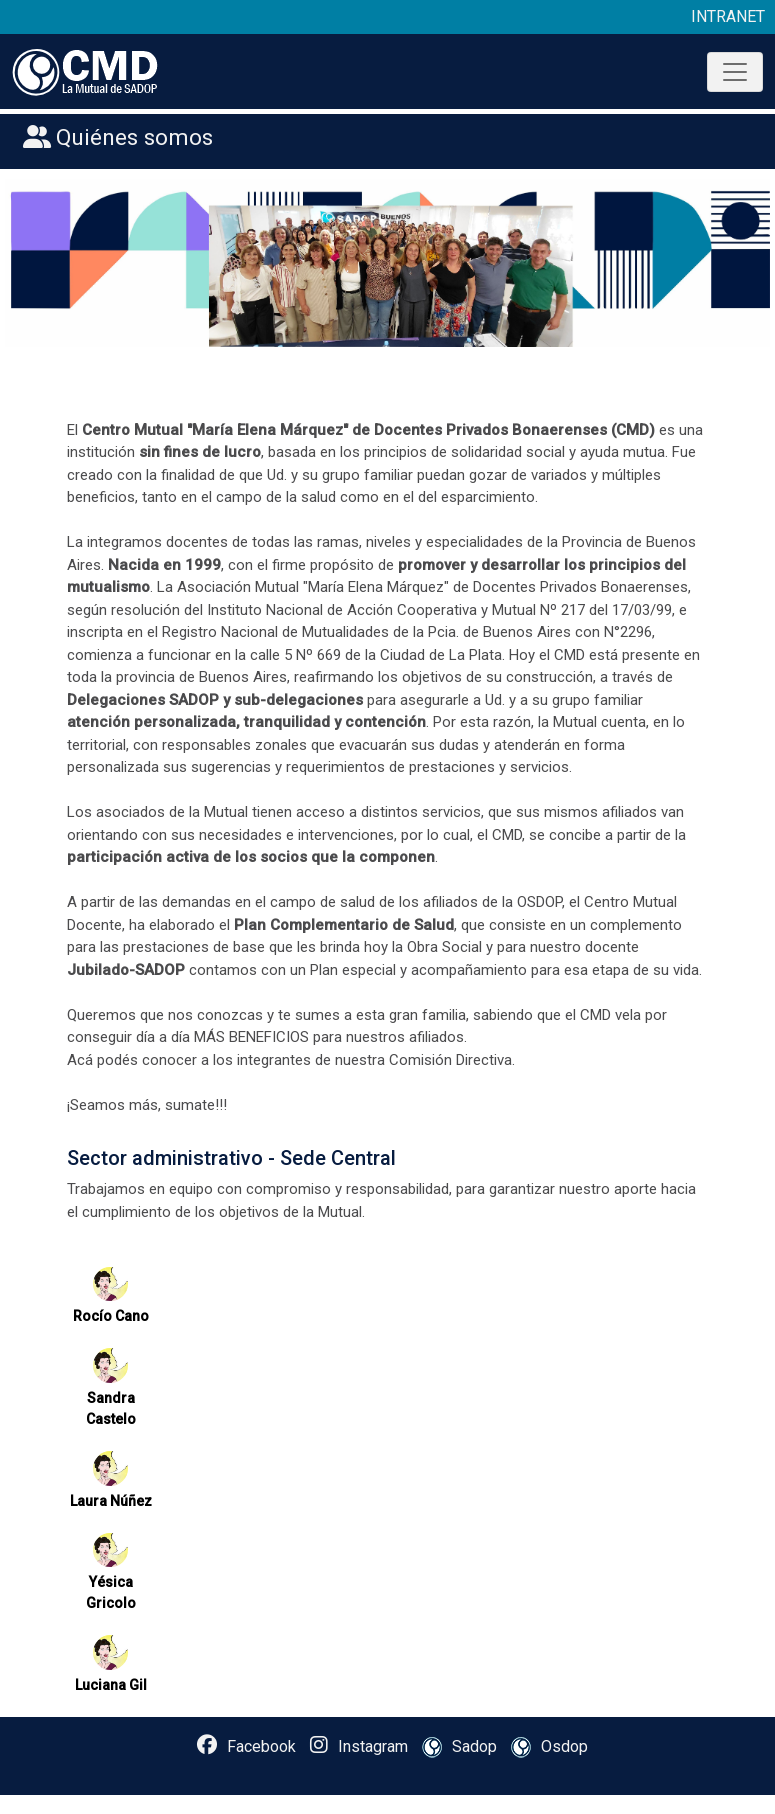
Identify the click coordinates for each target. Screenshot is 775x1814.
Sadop (454, 1748)
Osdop (544, 1748)
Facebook (246, 1745)
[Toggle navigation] (735, 72)
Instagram (359, 1745)
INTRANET (728, 16)
